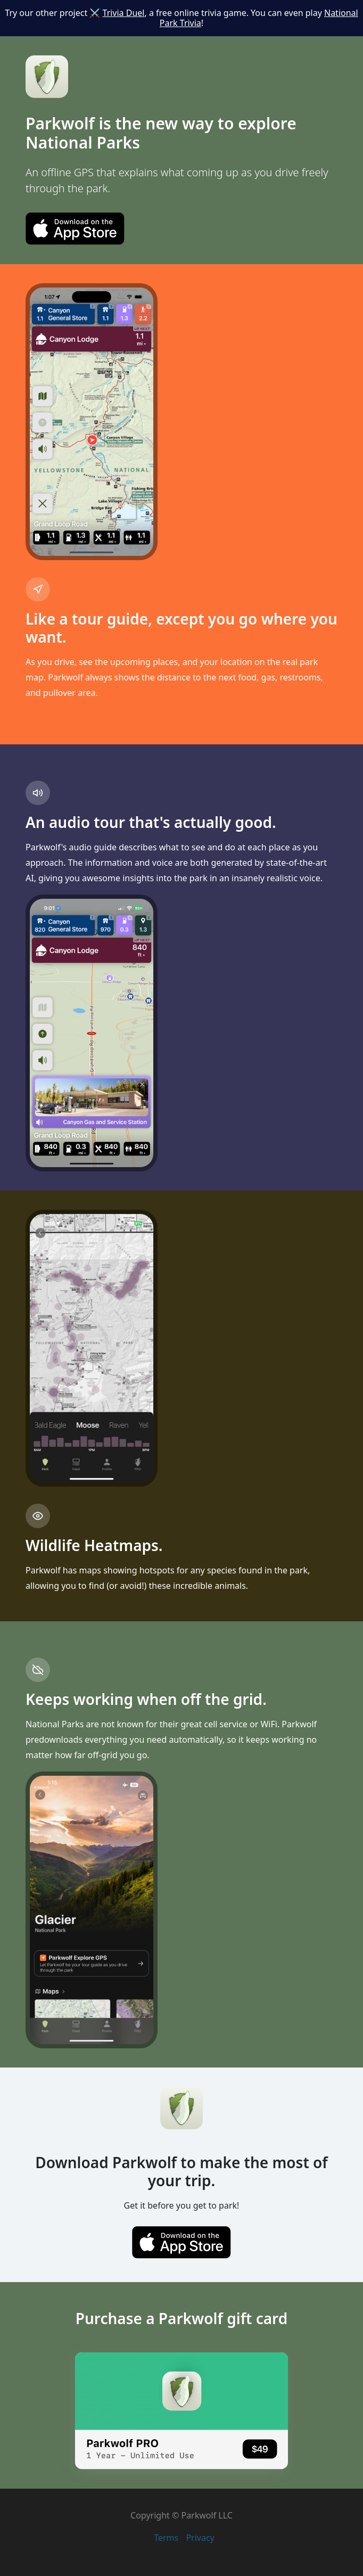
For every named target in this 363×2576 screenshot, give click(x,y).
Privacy (200, 2538)
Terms (166, 2538)
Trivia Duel (124, 13)
